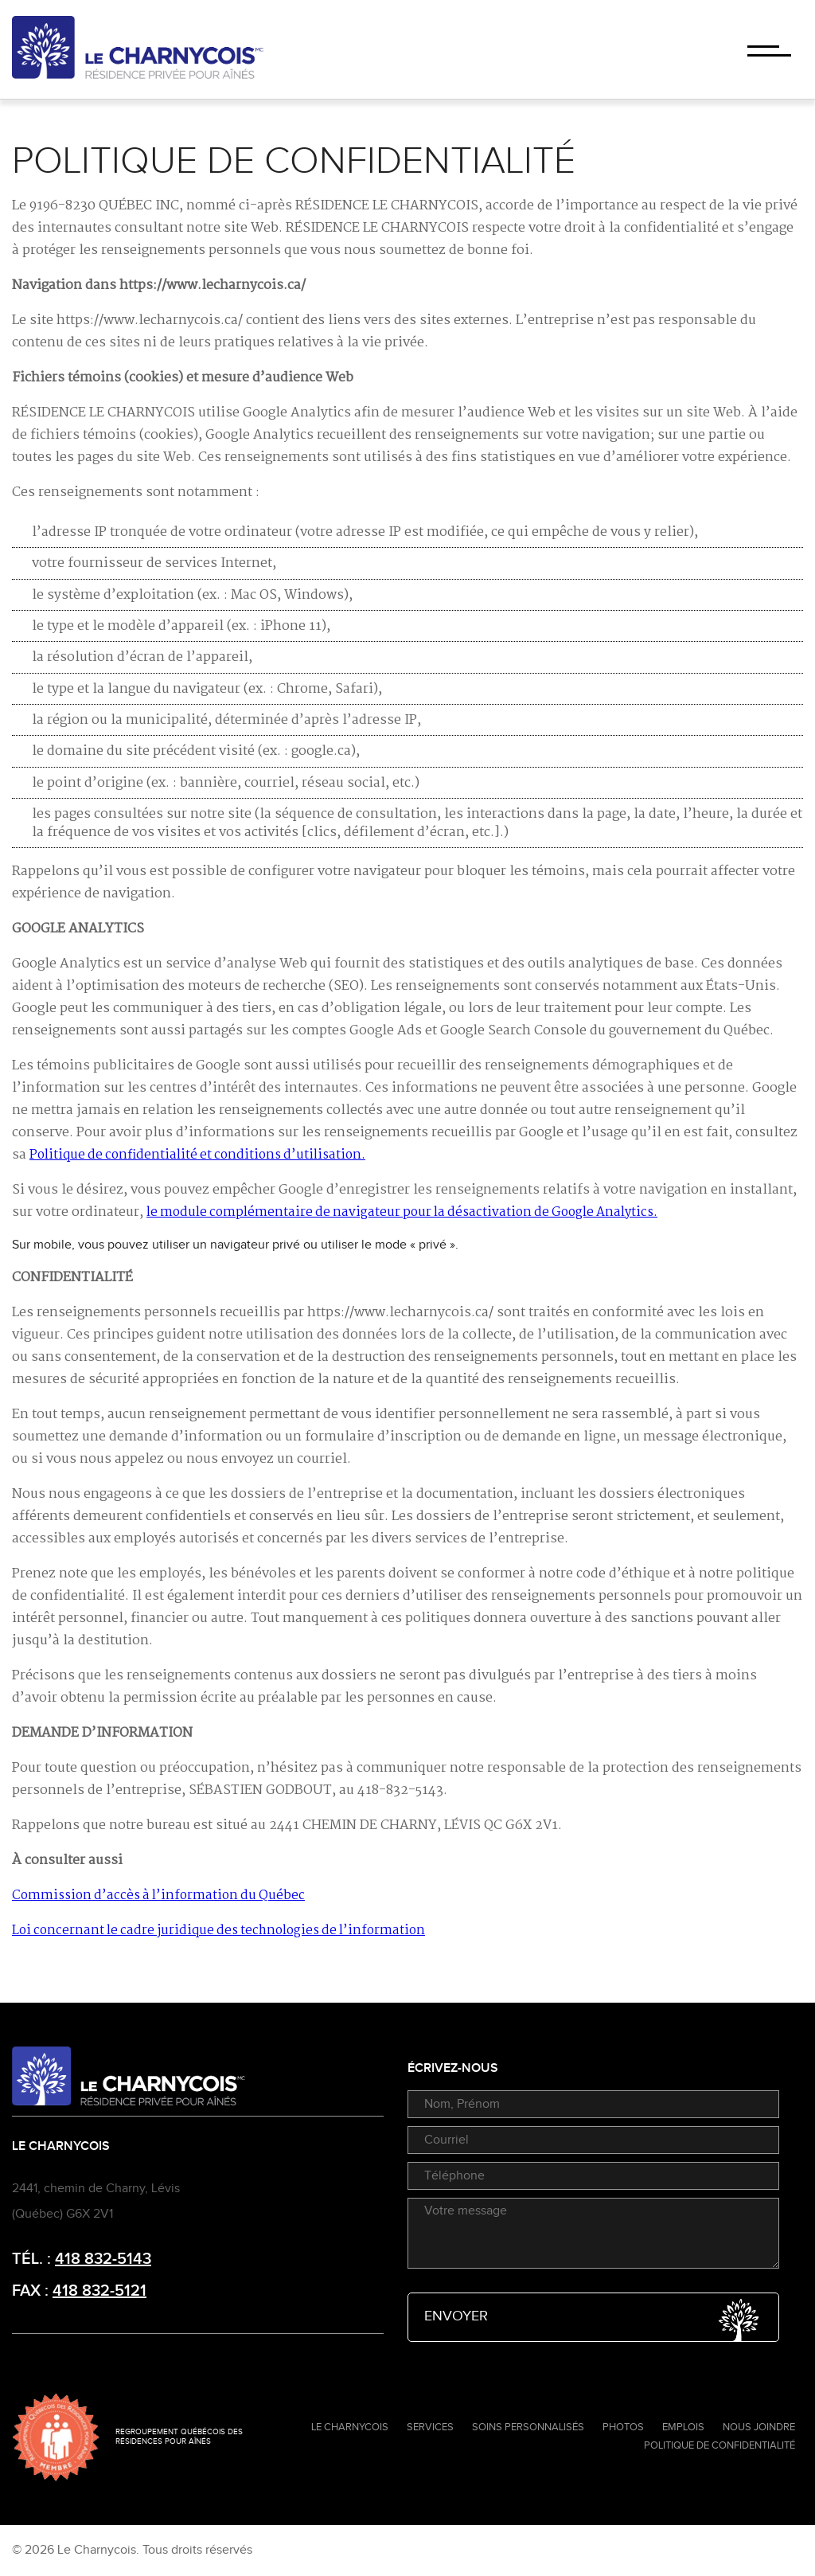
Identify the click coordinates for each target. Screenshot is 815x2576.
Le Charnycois (349, 2427)
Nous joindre (759, 2427)
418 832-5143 (103, 2259)
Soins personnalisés (528, 2427)
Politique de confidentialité (719, 2445)
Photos (623, 2427)
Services (430, 2427)
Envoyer (593, 2317)
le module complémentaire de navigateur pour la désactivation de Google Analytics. (401, 1212)
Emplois (683, 2427)
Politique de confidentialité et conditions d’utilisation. (197, 1155)
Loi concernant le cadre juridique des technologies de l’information (218, 1931)
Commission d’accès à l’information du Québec (158, 1896)
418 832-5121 (99, 2290)
